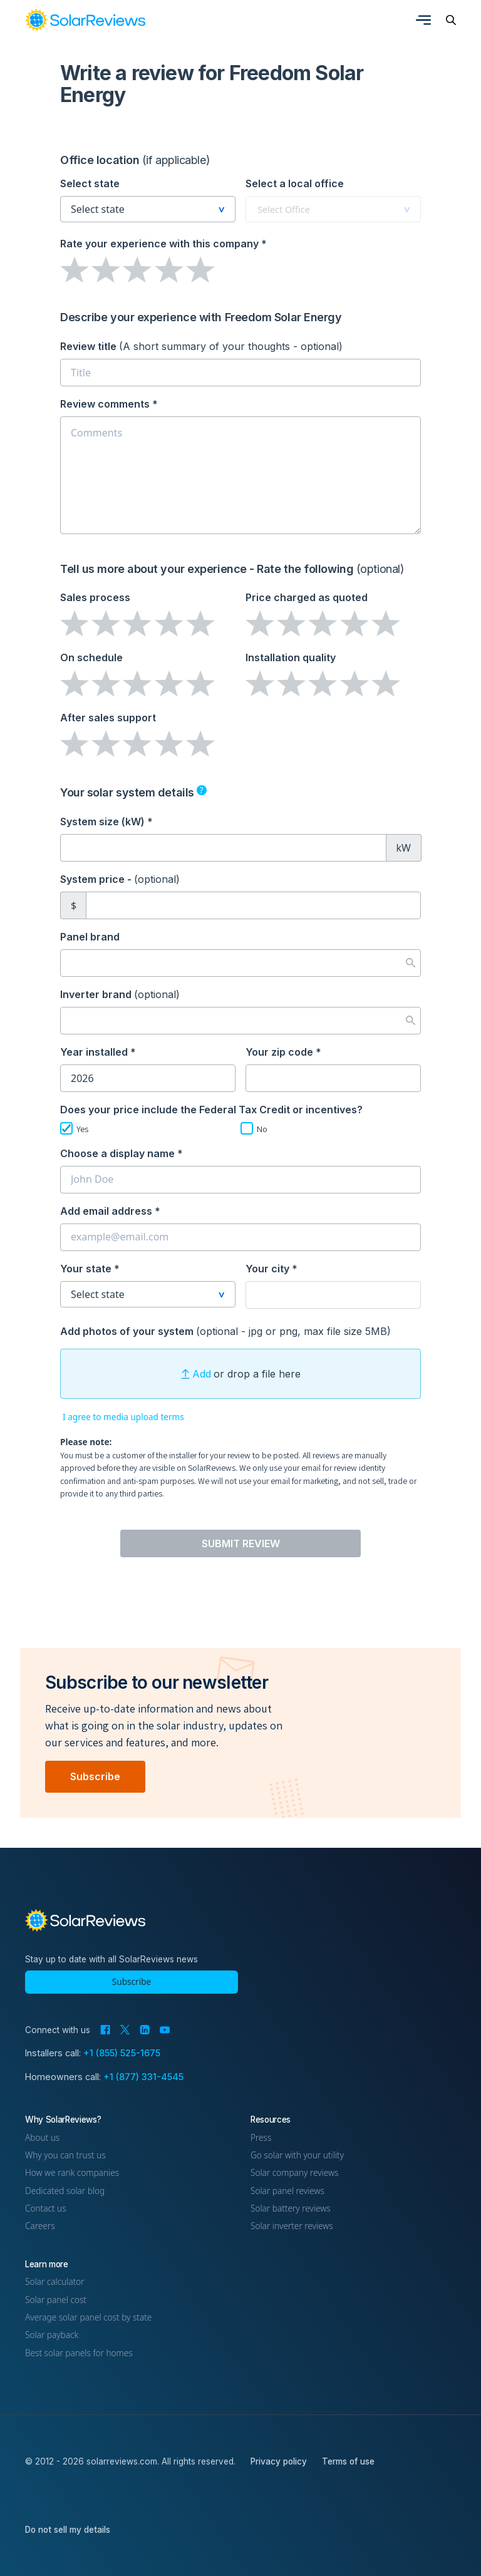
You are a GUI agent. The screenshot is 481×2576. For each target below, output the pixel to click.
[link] (85, 20)
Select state (90, 183)
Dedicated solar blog (65, 2191)
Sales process (95, 597)
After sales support (108, 717)
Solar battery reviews (291, 2208)
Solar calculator (55, 2281)
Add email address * (110, 1211)
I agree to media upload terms (123, 1417)
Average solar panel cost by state (88, 2317)
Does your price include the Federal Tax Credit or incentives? (211, 1109)
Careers (40, 2226)
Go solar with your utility (297, 2155)
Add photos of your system (225, 1331)
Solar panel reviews (287, 2191)
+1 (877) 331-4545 (143, 2076)
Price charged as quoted (307, 597)
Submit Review (241, 1543)
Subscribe (95, 1776)
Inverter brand (120, 994)
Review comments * (109, 404)
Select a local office (295, 183)
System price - (120, 879)
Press (261, 2137)
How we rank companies (72, 2172)
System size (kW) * (106, 821)
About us (42, 2137)
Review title (201, 346)
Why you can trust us (65, 2155)
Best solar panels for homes (79, 2353)
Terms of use (348, 2461)
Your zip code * (283, 1052)
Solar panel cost (55, 2300)
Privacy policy (279, 2461)
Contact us (45, 2208)
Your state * (90, 1268)
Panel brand (90, 936)
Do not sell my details (67, 2530)
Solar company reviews (294, 2172)
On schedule (91, 657)
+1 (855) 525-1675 (121, 2053)
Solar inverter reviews (292, 2226)
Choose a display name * (121, 1153)
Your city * (271, 1268)
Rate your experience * (163, 243)
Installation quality (291, 657)
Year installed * (98, 1052)
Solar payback (51, 2335)
